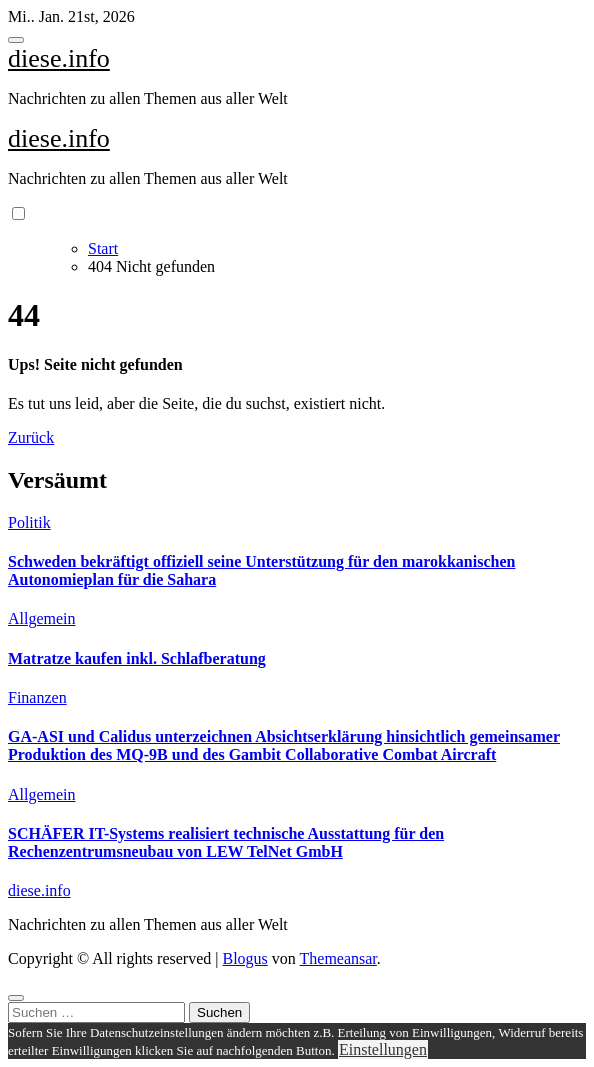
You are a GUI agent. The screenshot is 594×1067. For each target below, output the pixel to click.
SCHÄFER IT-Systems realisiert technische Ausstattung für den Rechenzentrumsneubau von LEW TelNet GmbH (226, 842)
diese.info (59, 58)
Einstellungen (383, 1049)
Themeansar (338, 958)
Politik (29, 522)
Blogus (244, 958)
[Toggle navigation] (16, 40)
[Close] (16, 998)
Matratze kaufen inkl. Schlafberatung (137, 658)
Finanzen (37, 697)
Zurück (31, 437)
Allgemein (42, 618)
